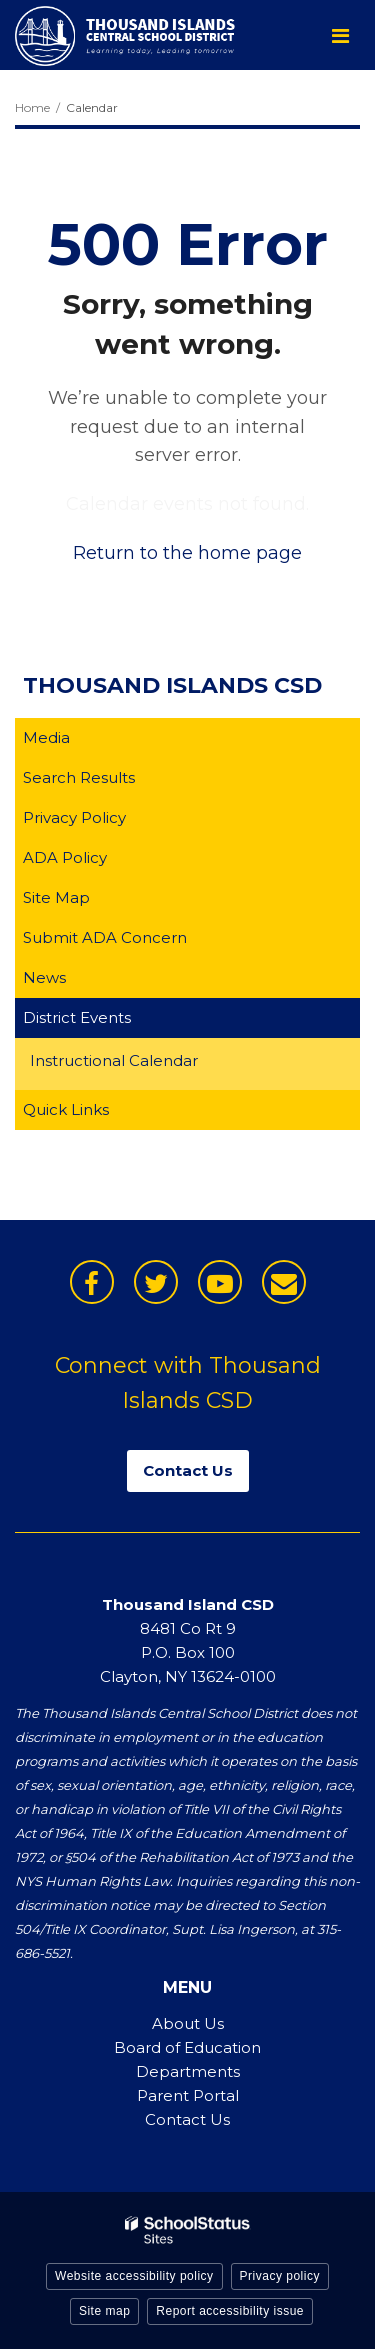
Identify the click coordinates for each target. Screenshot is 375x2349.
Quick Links (66, 1109)
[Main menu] (340, 35)
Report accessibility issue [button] (230, 2311)
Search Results (79, 777)
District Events (77, 1017)
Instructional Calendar (145, 1063)
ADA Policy (65, 857)
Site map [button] (104, 2311)
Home (32, 107)
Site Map (56, 897)
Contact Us (187, 2119)
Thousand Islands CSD (172, 685)
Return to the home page (187, 553)
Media (46, 737)
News (44, 977)
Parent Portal (188, 2095)
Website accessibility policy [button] (134, 2276)
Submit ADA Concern (105, 937)
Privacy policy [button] (280, 2276)
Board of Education (187, 2047)
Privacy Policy (74, 817)
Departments (188, 2071)
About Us (188, 2023)
